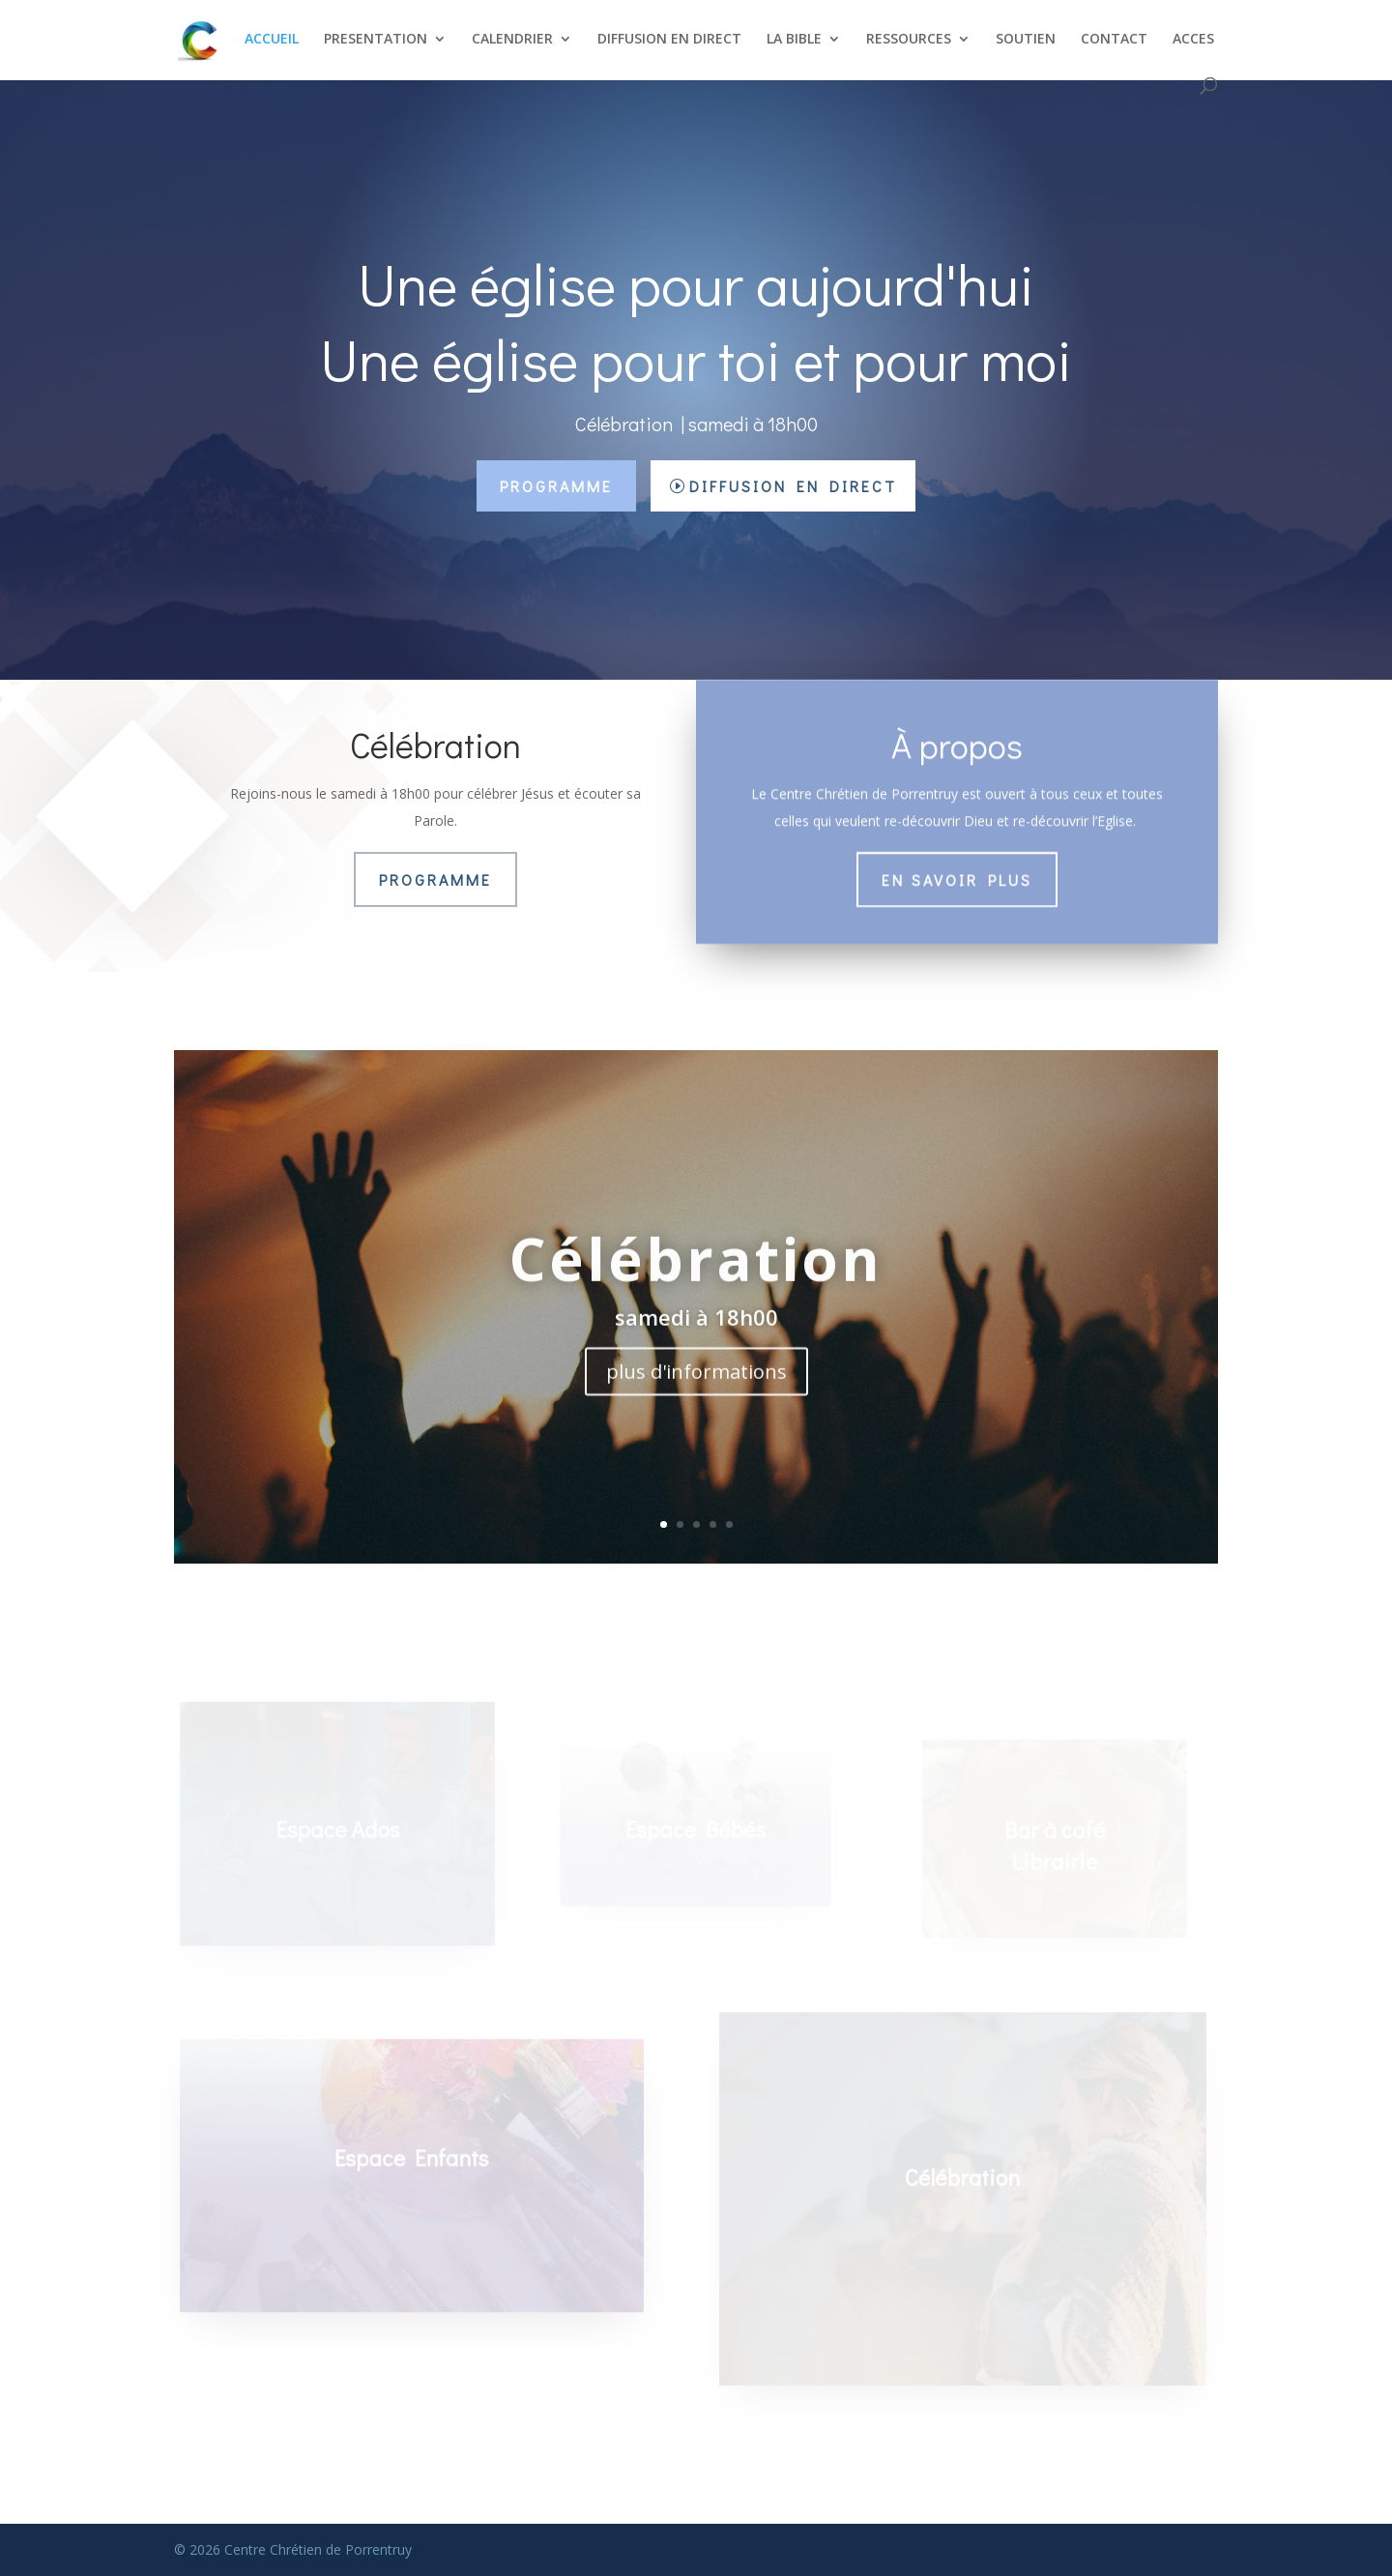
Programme (556, 486)
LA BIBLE (794, 39)
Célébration (696, 1282)
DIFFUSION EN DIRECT (669, 39)
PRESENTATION (375, 39)
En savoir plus (957, 874)
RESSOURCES (908, 39)
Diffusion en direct (793, 486)
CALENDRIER (512, 39)
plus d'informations (696, 1396)
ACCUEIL (272, 39)
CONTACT (1114, 39)
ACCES (1193, 39)
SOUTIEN (1026, 39)
